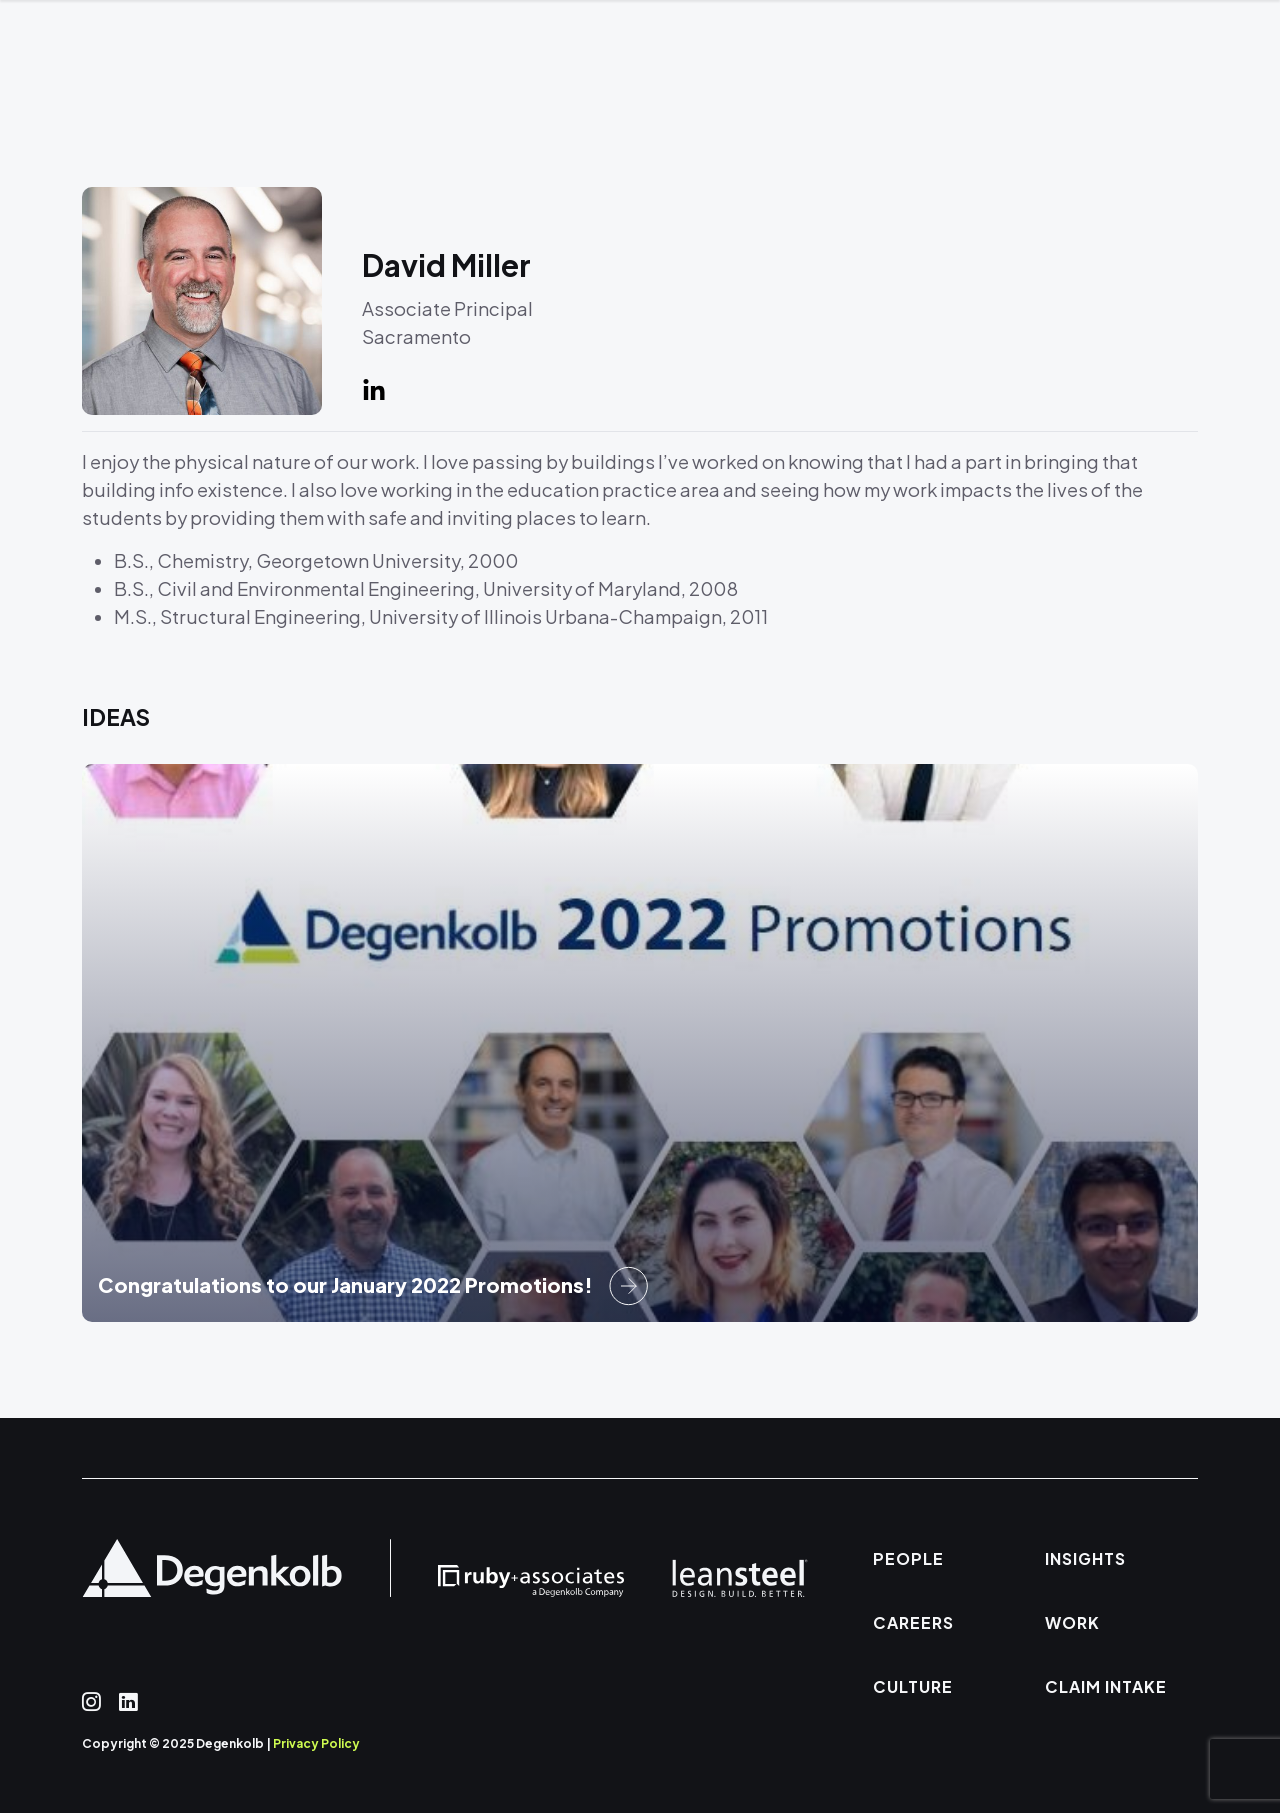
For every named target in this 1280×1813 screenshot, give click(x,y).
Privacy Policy (316, 1743)
